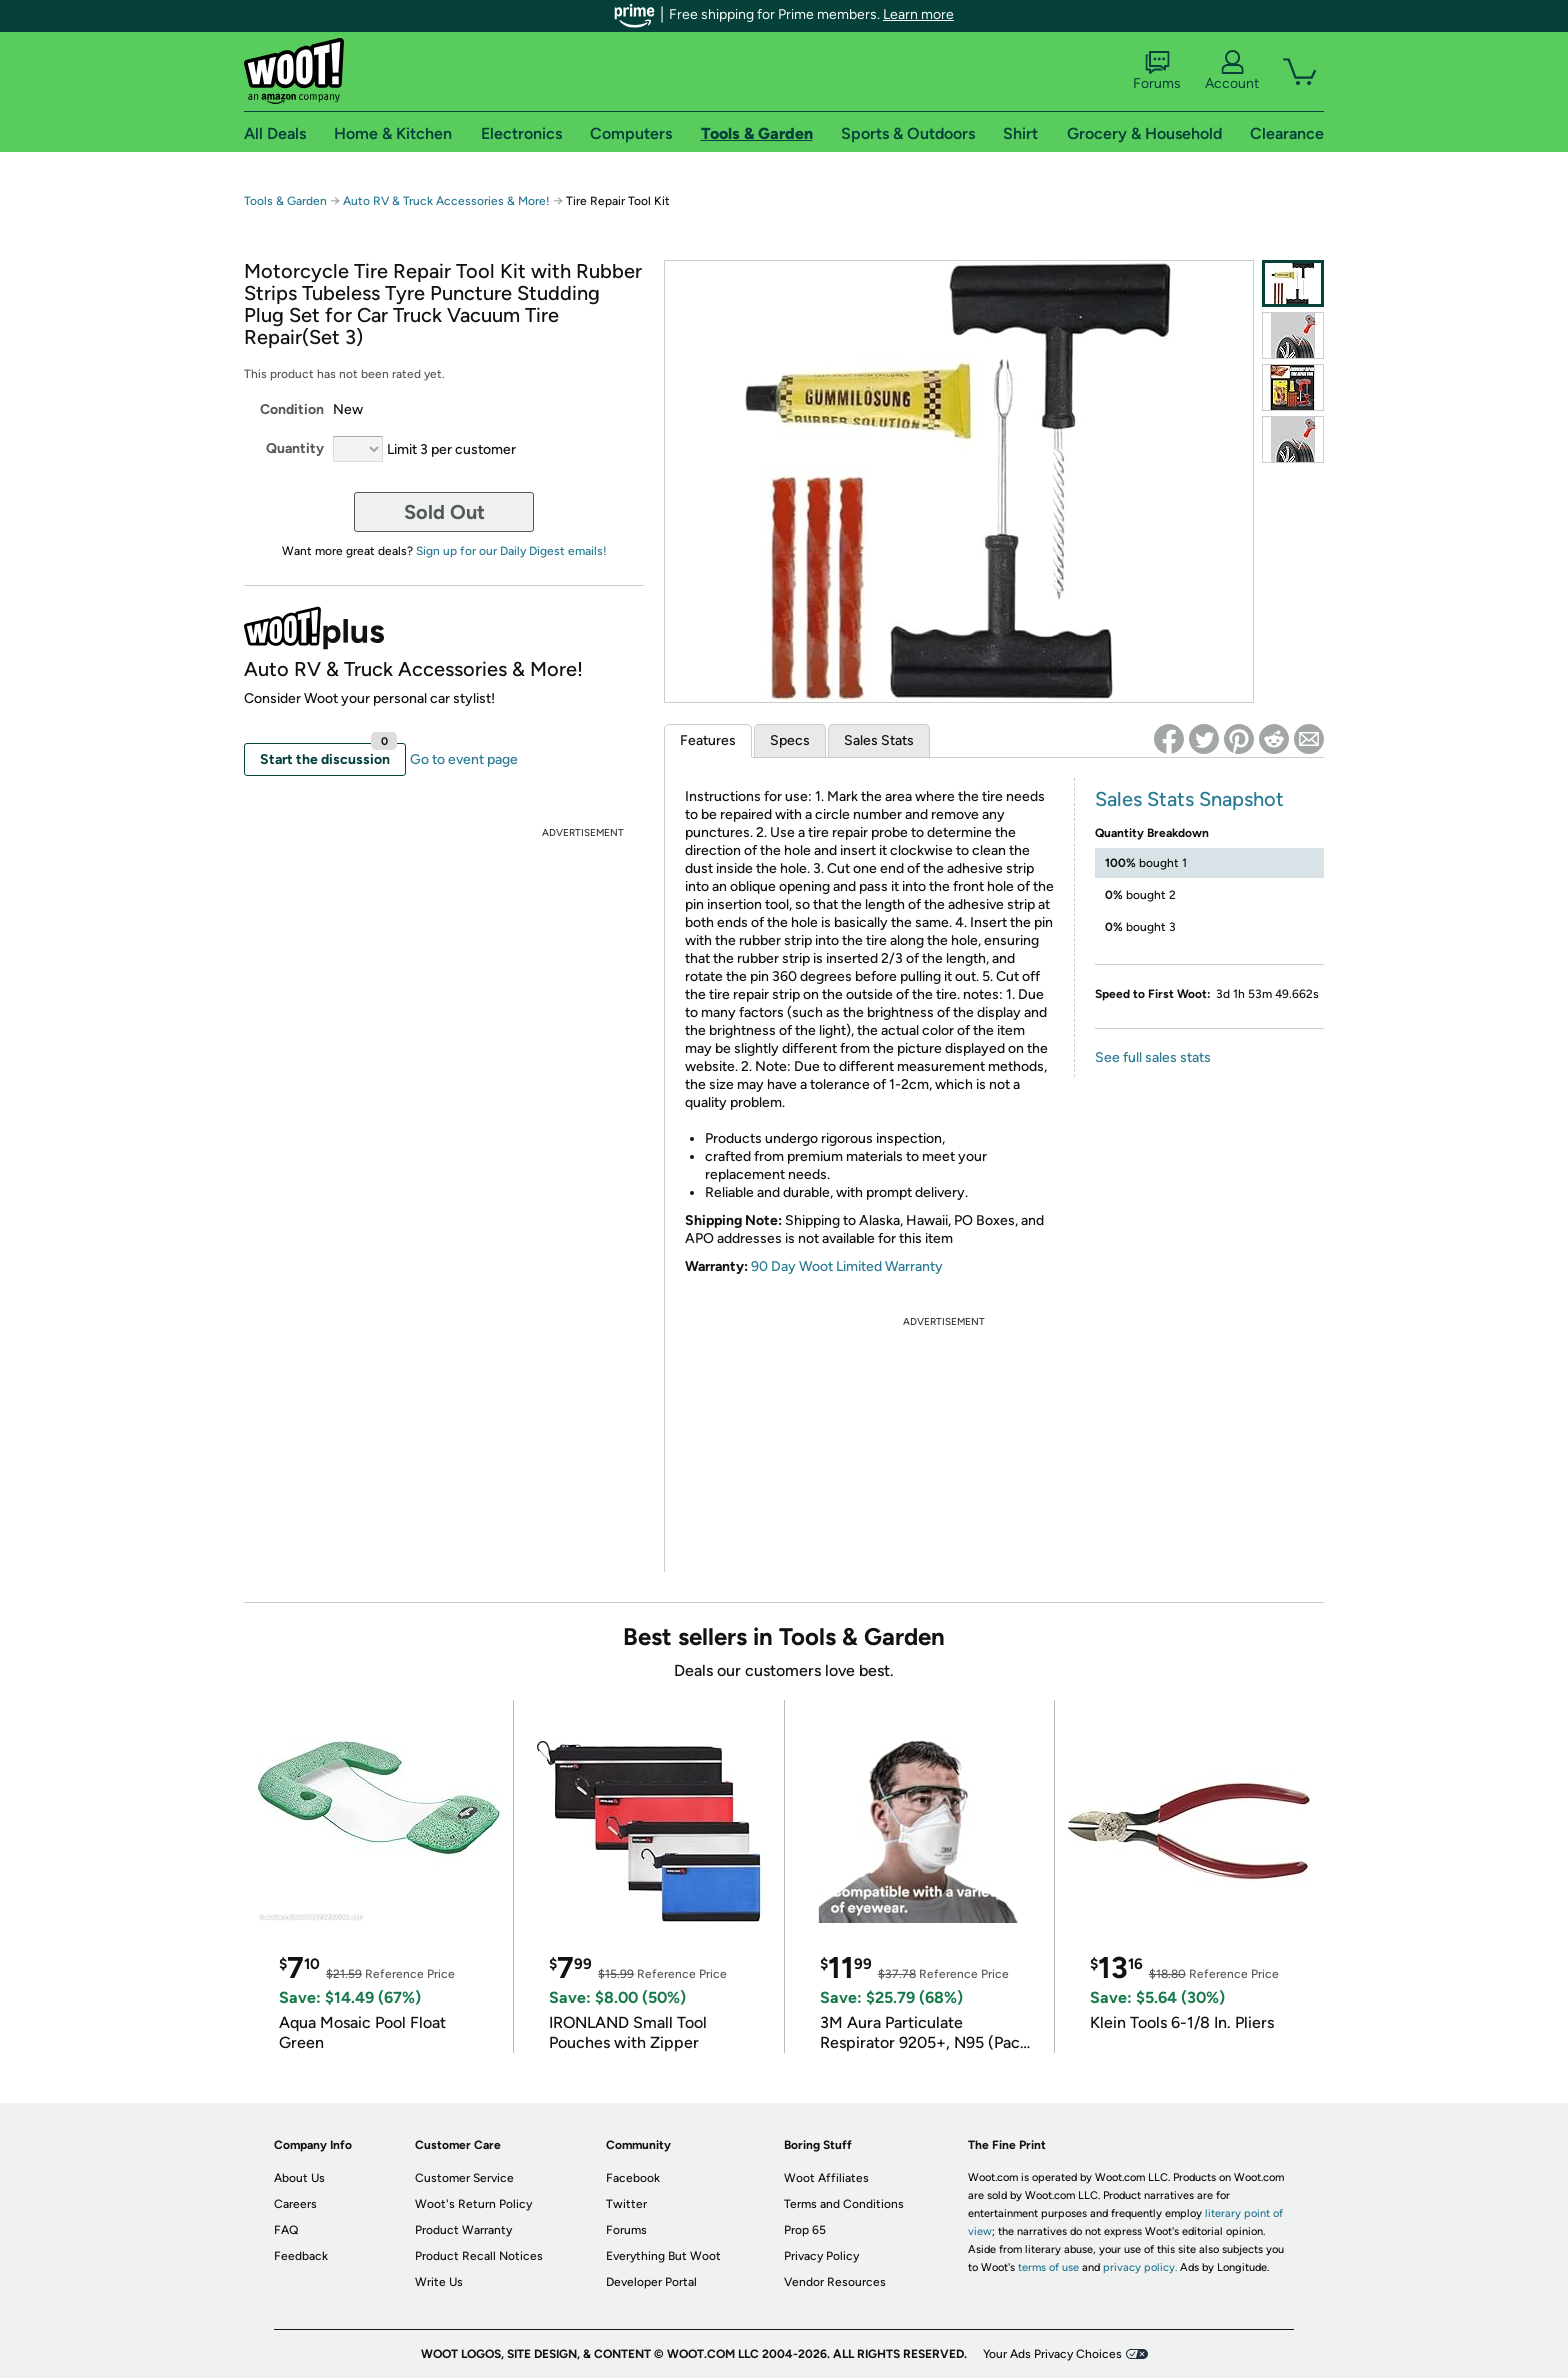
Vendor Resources (835, 2282)
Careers (295, 2204)
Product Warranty (463, 2230)
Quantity (295, 448)
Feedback (301, 2256)
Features (708, 740)
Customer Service (464, 2178)
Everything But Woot (663, 2256)
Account (1232, 71)
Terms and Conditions (844, 2204)
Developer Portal (651, 2282)
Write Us (439, 2282)
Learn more (918, 14)
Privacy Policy (821, 2256)
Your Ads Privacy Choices (1052, 2354)
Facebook (633, 2178)
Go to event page (464, 759)
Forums (1157, 71)
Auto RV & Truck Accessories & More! (446, 201)
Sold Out (444, 512)
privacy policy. (1140, 2267)
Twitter (626, 2204)
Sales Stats (879, 740)
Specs (790, 740)
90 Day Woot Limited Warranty (847, 1266)
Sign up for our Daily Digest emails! (511, 551)
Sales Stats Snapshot (1189, 799)
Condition (292, 409)
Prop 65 (805, 2230)
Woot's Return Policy (473, 2204)
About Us (299, 2178)
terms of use (1048, 2267)
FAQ (286, 2230)
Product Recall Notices (479, 2256)
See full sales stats (1153, 1057)
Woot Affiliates (826, 2178)
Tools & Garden (285, 201)
